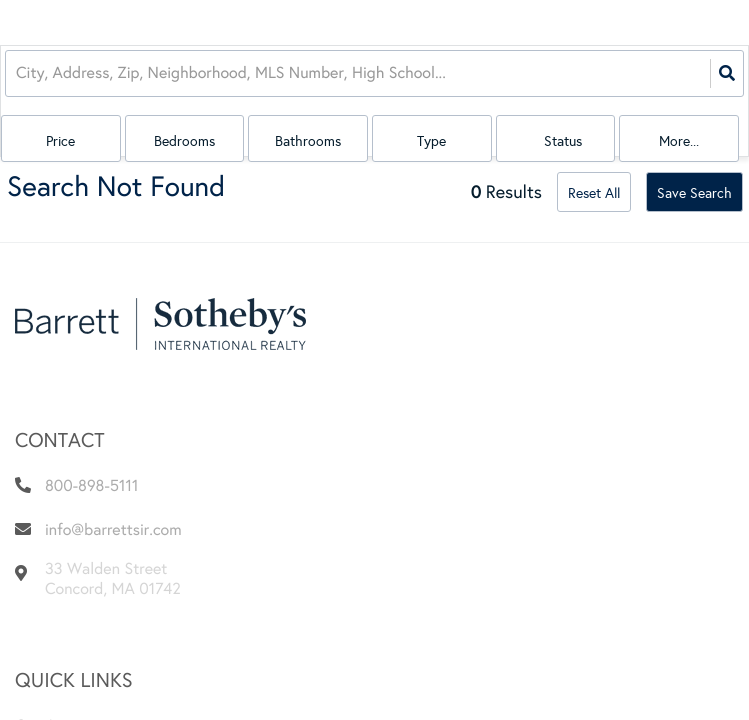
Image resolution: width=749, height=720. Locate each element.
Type (431, 141)
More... (679, 141)
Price (60, 141)
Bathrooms (308, 141)
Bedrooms (184, 141)
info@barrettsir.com (113, 530)
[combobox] (18, 73)
